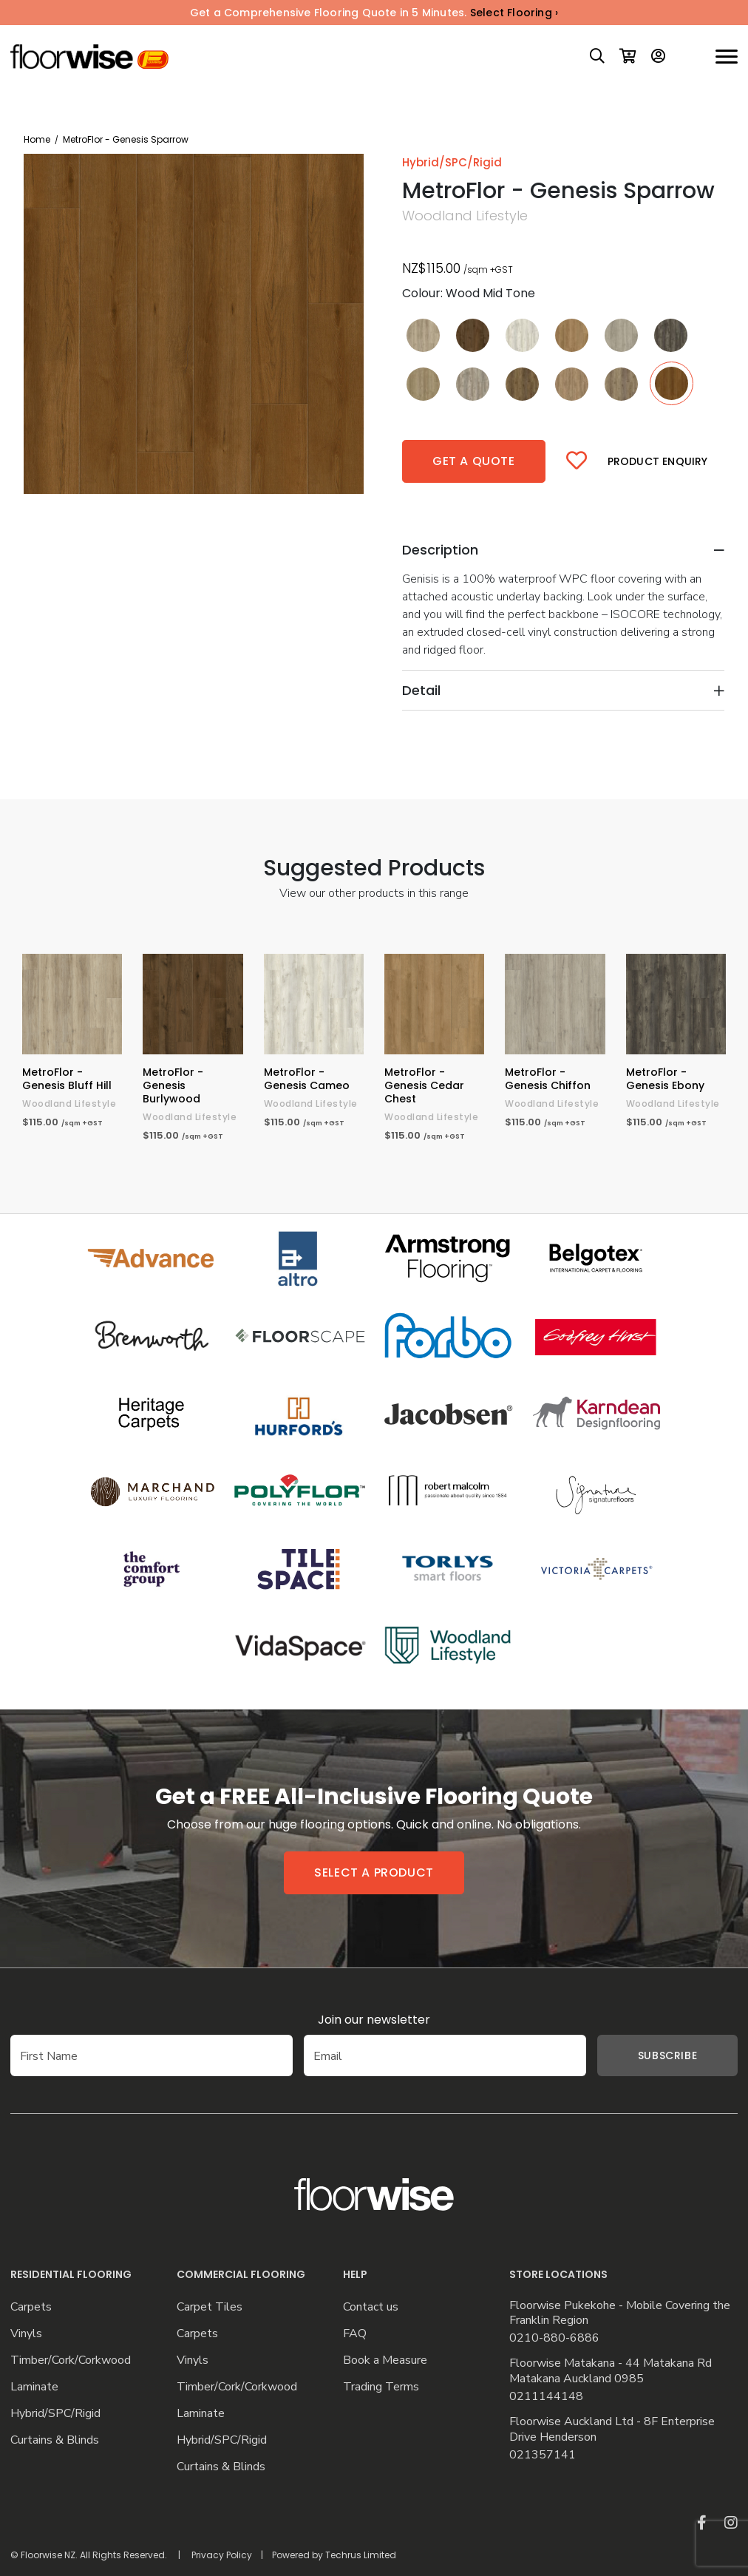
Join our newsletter (374, 2019)
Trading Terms (381, 2387)
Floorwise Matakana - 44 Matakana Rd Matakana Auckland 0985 (610, 2371)
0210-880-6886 (554, 2338)
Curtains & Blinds (54, 2440)
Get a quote (473, 461)
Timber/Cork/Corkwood (70, 2360)
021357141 (542, 2455)
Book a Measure (385, 2360)
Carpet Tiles (209, 2307)
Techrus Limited (360, 2555)
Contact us (370, 2307)
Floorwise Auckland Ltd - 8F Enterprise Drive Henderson (612, 2429)
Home (37, 139)
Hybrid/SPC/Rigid (55, 2413)
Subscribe (645, 2055)
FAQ (355, 2334)
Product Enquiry (658, 461)
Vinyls (26, 2334)
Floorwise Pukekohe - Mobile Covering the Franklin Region (619, 2313)
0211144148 (546, 2396)
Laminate (34, 2387)
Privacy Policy (221, 2555)
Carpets (31, 2307)
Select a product (374, 1872)
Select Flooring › (514, 12)
